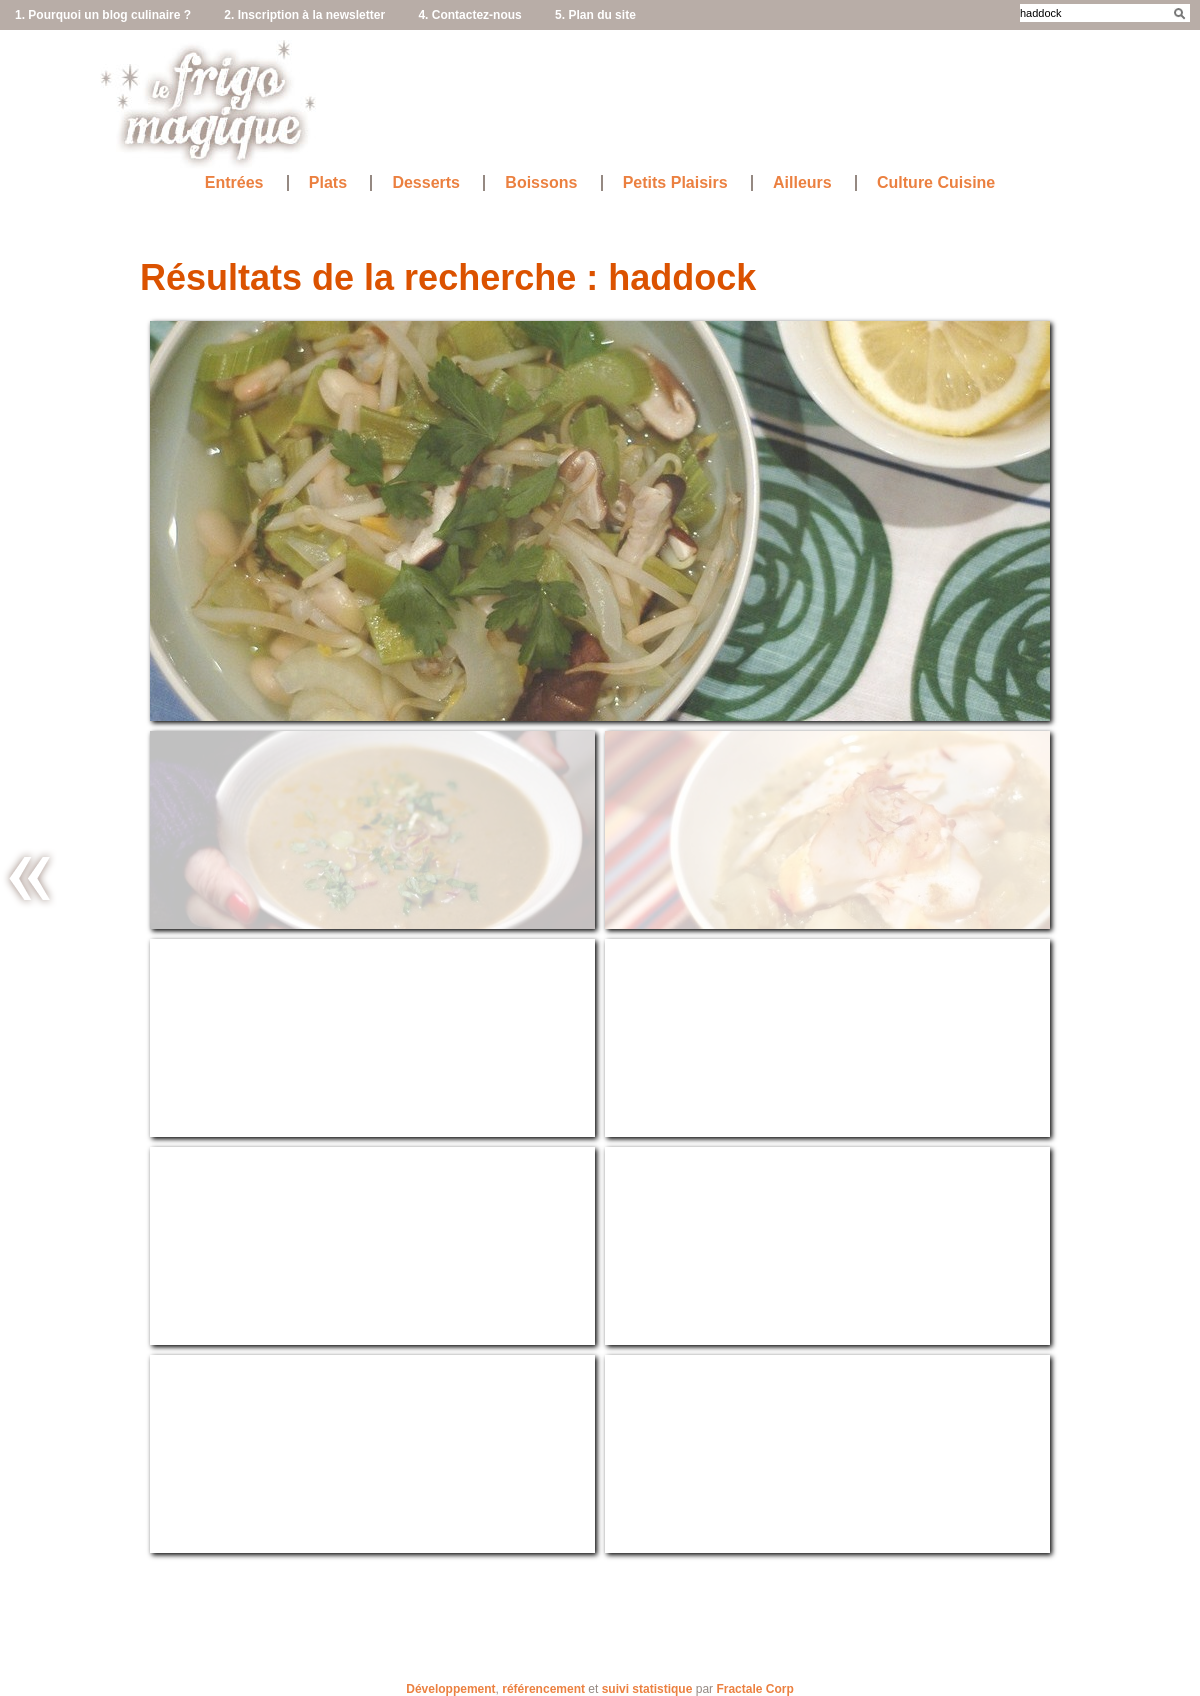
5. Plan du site (595, 15)
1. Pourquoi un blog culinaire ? (103, 15)
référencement (543, 1689)
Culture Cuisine (936, 183)
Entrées (234, 183)
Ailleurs (802, 183)
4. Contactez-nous (469, 15)
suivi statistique (647, 1689)
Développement (450, 1689)
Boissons (541, 183)
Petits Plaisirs (675, 183)
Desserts (426, 183)
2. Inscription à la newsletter (304, 15)
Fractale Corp (754, 1689)
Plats (328, 183)
